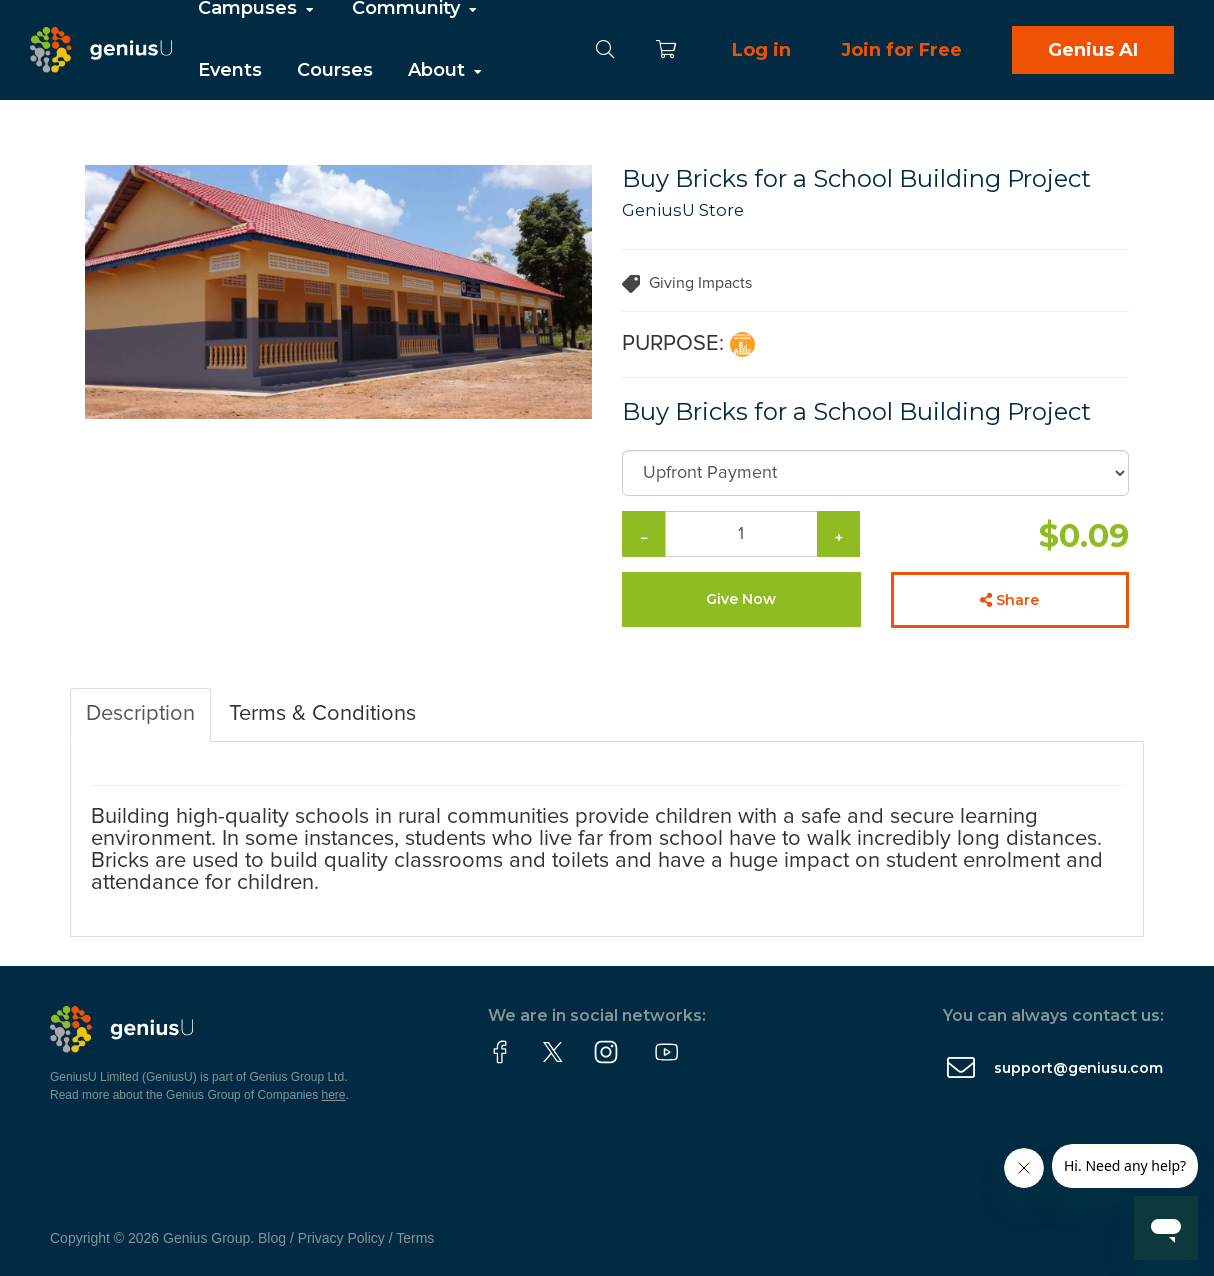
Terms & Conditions (322, 714)
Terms (415, 1238)
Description (140, 714)
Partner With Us (273, 112)
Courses (335, 70)
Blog (272, 1238)
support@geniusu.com (1078, 1068)
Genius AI (1093, 50)
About (446, 70)
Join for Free (901, 50)
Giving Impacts (700, 283)
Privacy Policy (341, 1238)
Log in (761, 50)
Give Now (741, 599)
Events (230, 70)
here (334, 1095)
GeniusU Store (683, 210)
